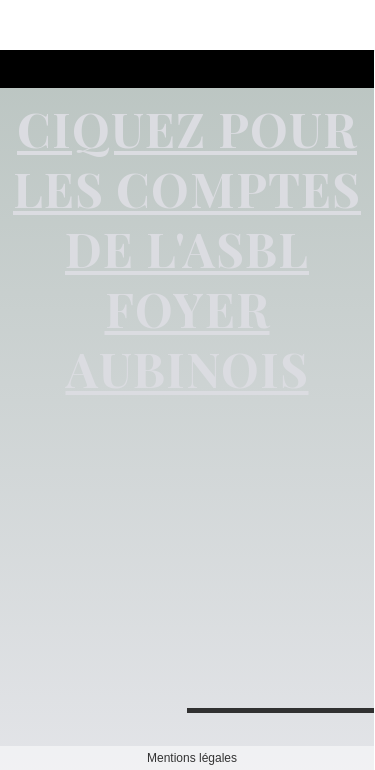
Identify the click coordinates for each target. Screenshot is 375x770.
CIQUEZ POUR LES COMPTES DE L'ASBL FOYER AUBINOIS (187, 248)
